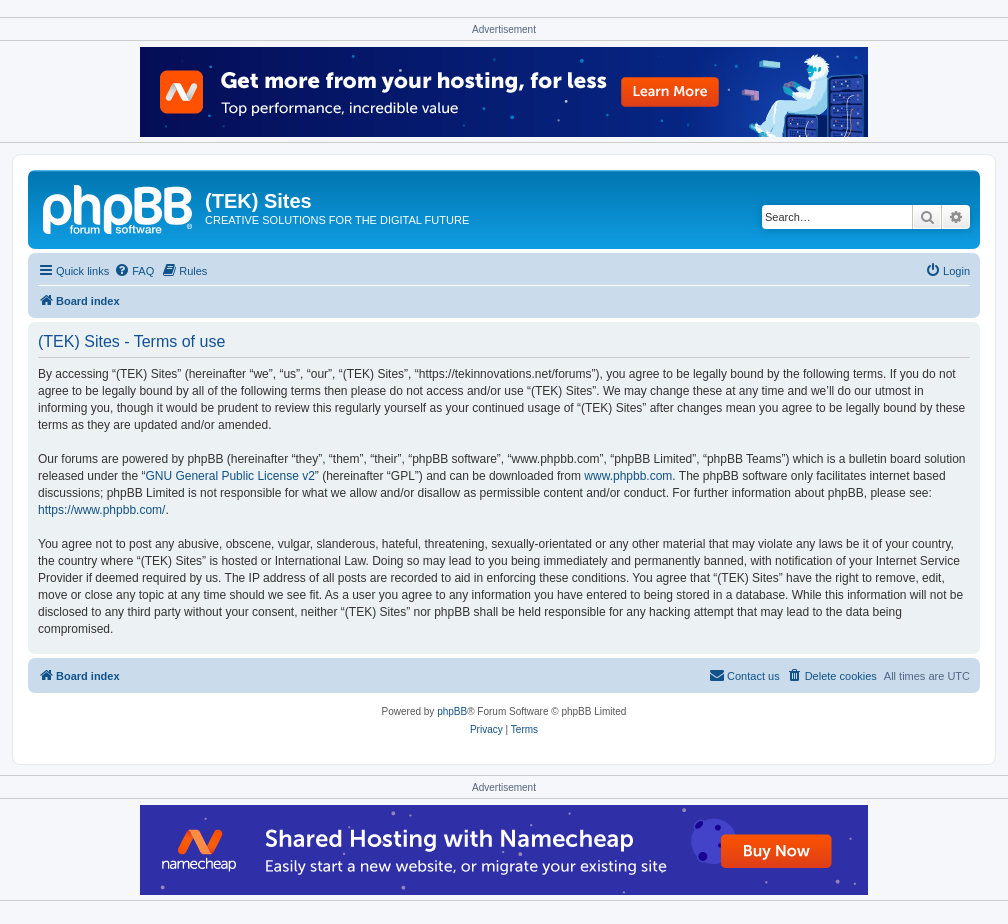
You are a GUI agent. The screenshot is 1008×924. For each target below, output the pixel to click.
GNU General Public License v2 (229, 476)
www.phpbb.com (628, 476)
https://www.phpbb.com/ (101, 510)
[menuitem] (134, 271)
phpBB (452, 711)
